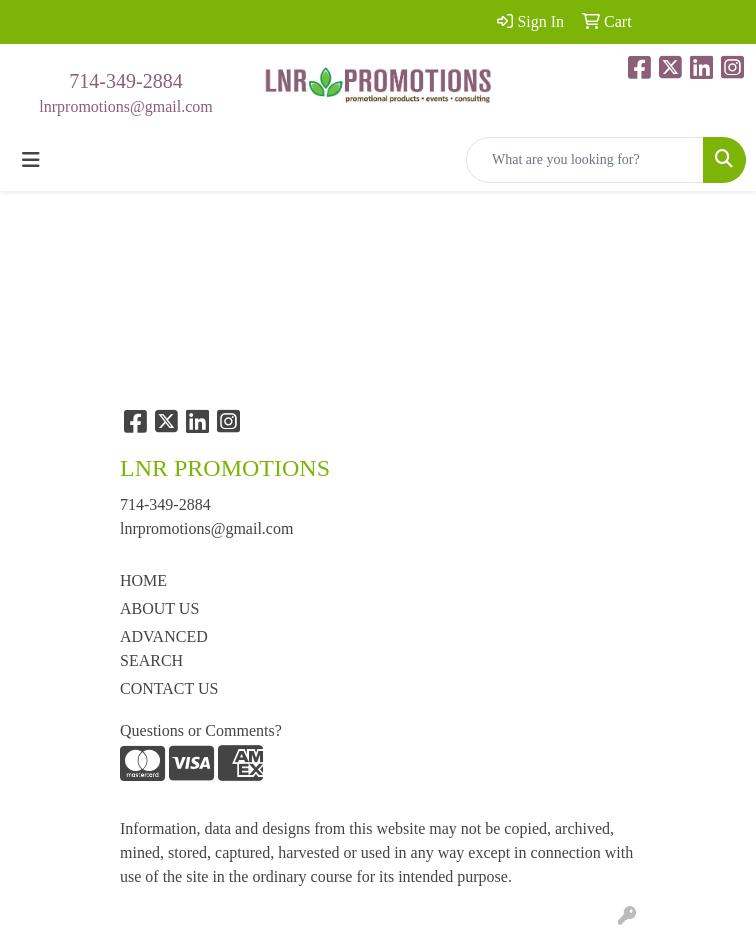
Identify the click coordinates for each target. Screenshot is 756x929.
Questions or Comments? (201, 730)
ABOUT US (159, 608)
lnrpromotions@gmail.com (125, 106)
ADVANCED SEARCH (164, 648)
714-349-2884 (125, 81)
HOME (143, 580)
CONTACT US (169, 688)
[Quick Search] (585, 160)
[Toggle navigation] (31, 160)
